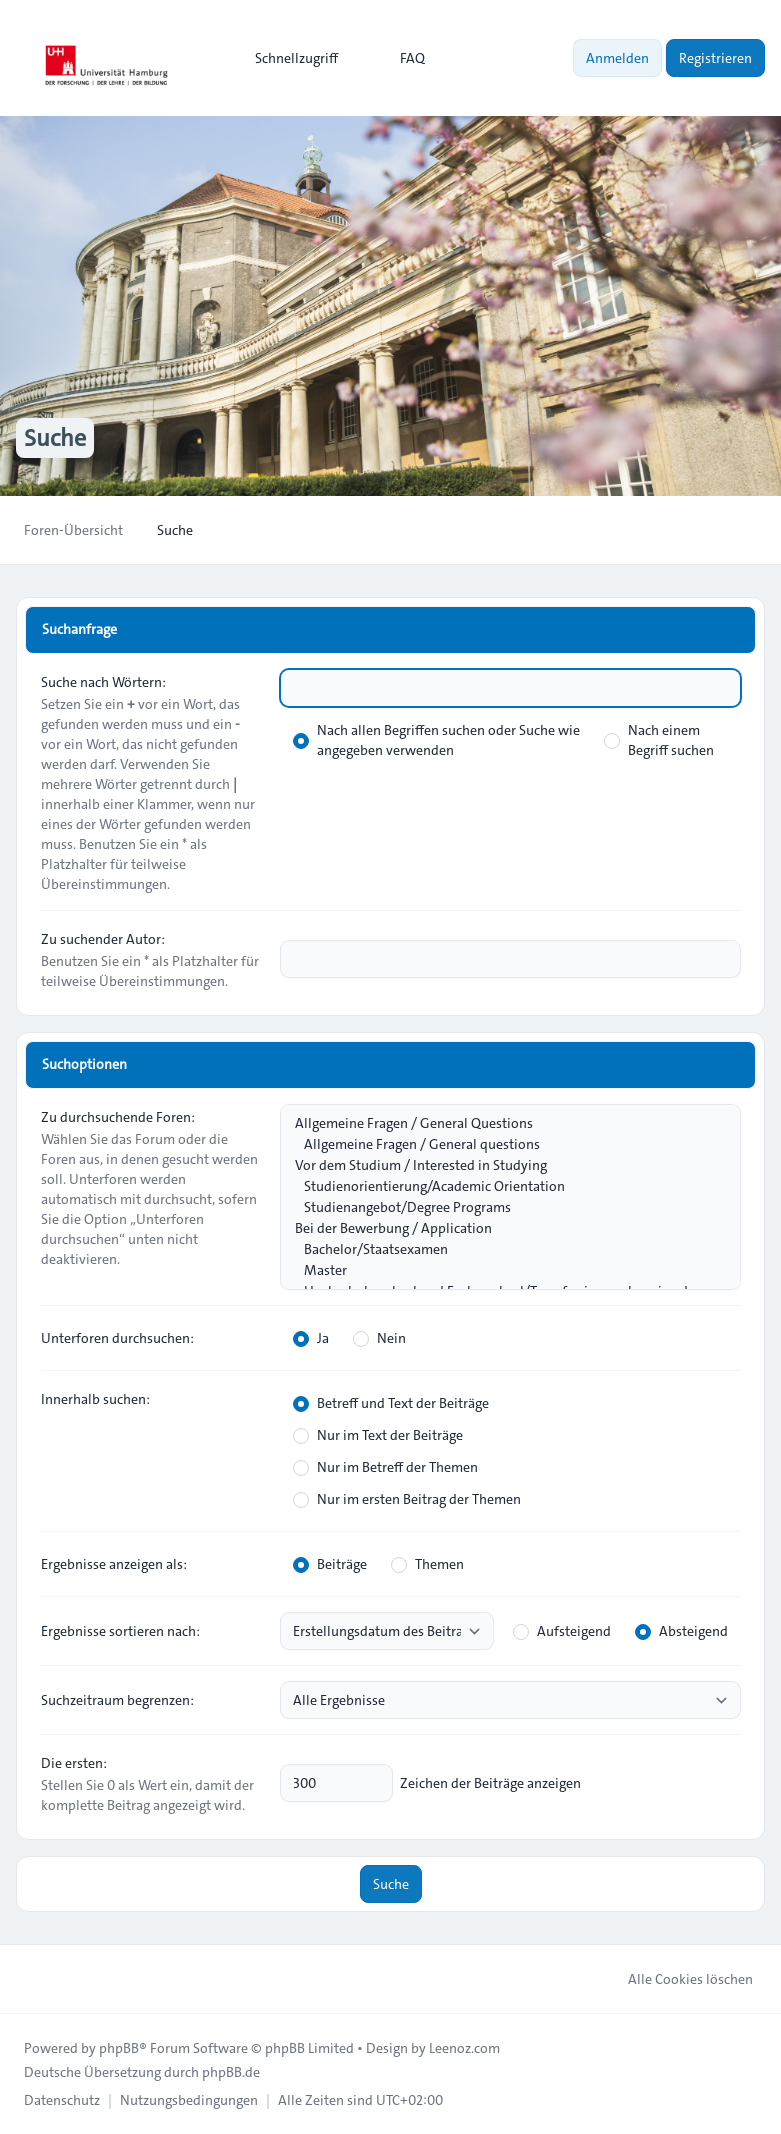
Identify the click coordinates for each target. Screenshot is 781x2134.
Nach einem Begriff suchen (659, 740)
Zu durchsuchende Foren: (118, 1117)
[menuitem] (287, 58)
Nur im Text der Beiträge (378, 1435)
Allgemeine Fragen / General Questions (500, 1123)
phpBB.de (231, 2072)
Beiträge (330, 1564)
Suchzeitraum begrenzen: (117, 1700)
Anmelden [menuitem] (617, 58)
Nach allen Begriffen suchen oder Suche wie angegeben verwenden (436, 740)
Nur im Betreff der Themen (385, 1467)
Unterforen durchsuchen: (117, 1338)
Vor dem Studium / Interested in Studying (500, 1165)
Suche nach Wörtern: (103, 682)
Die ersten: (74, 1763)
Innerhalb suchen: (95, 1399)
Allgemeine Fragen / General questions (500, 1144)
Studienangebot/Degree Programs (500, 1207)
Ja (311, 1338)
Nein (379, 1338)
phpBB (119, 2048)
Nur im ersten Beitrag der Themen (407, 1499)
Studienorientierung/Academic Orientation (500, 1186)
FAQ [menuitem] (399, 58)
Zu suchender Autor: (103, 939)
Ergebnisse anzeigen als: (114, 1564)
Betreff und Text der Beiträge (391, 1403)
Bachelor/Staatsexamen (500, 1249)
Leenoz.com (464, 2048)
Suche (391, 1884)
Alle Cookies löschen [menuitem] (677, 1979)
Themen (427, 1564)
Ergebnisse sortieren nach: (120, 1631)
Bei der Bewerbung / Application (500, 1228)
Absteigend (681, 1631)
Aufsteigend (562, 1631)
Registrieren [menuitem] (715, 58)
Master (500, 1270)
